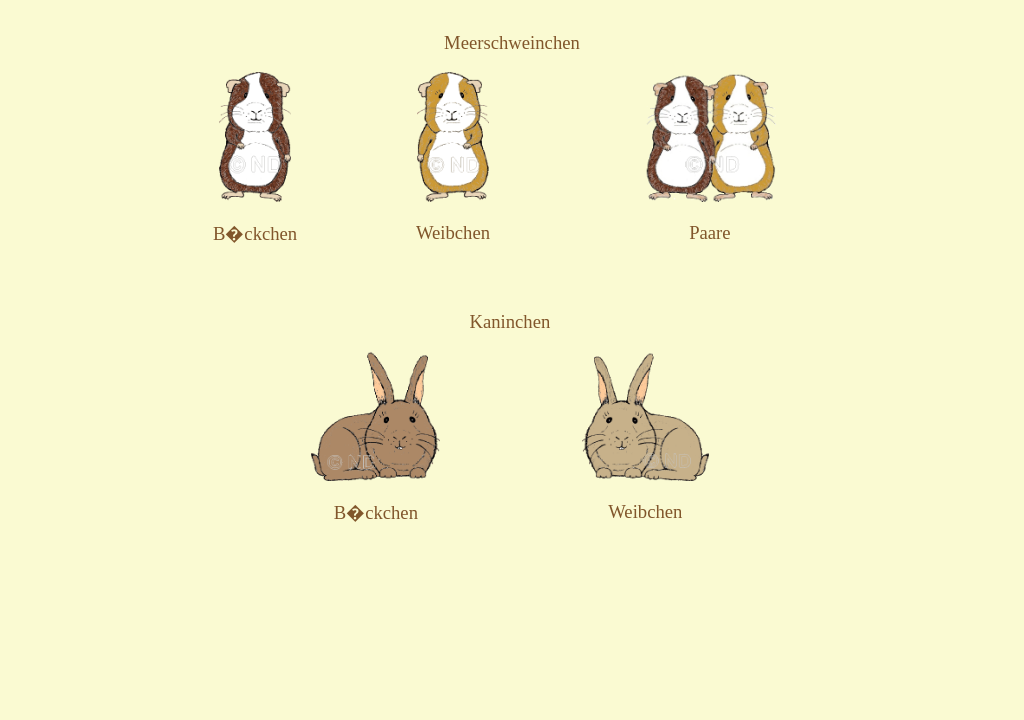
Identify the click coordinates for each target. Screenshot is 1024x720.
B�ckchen (255, 233)
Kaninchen (509, 321)
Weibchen (453, 232)
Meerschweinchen (512, 42)
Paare (709, 232)
